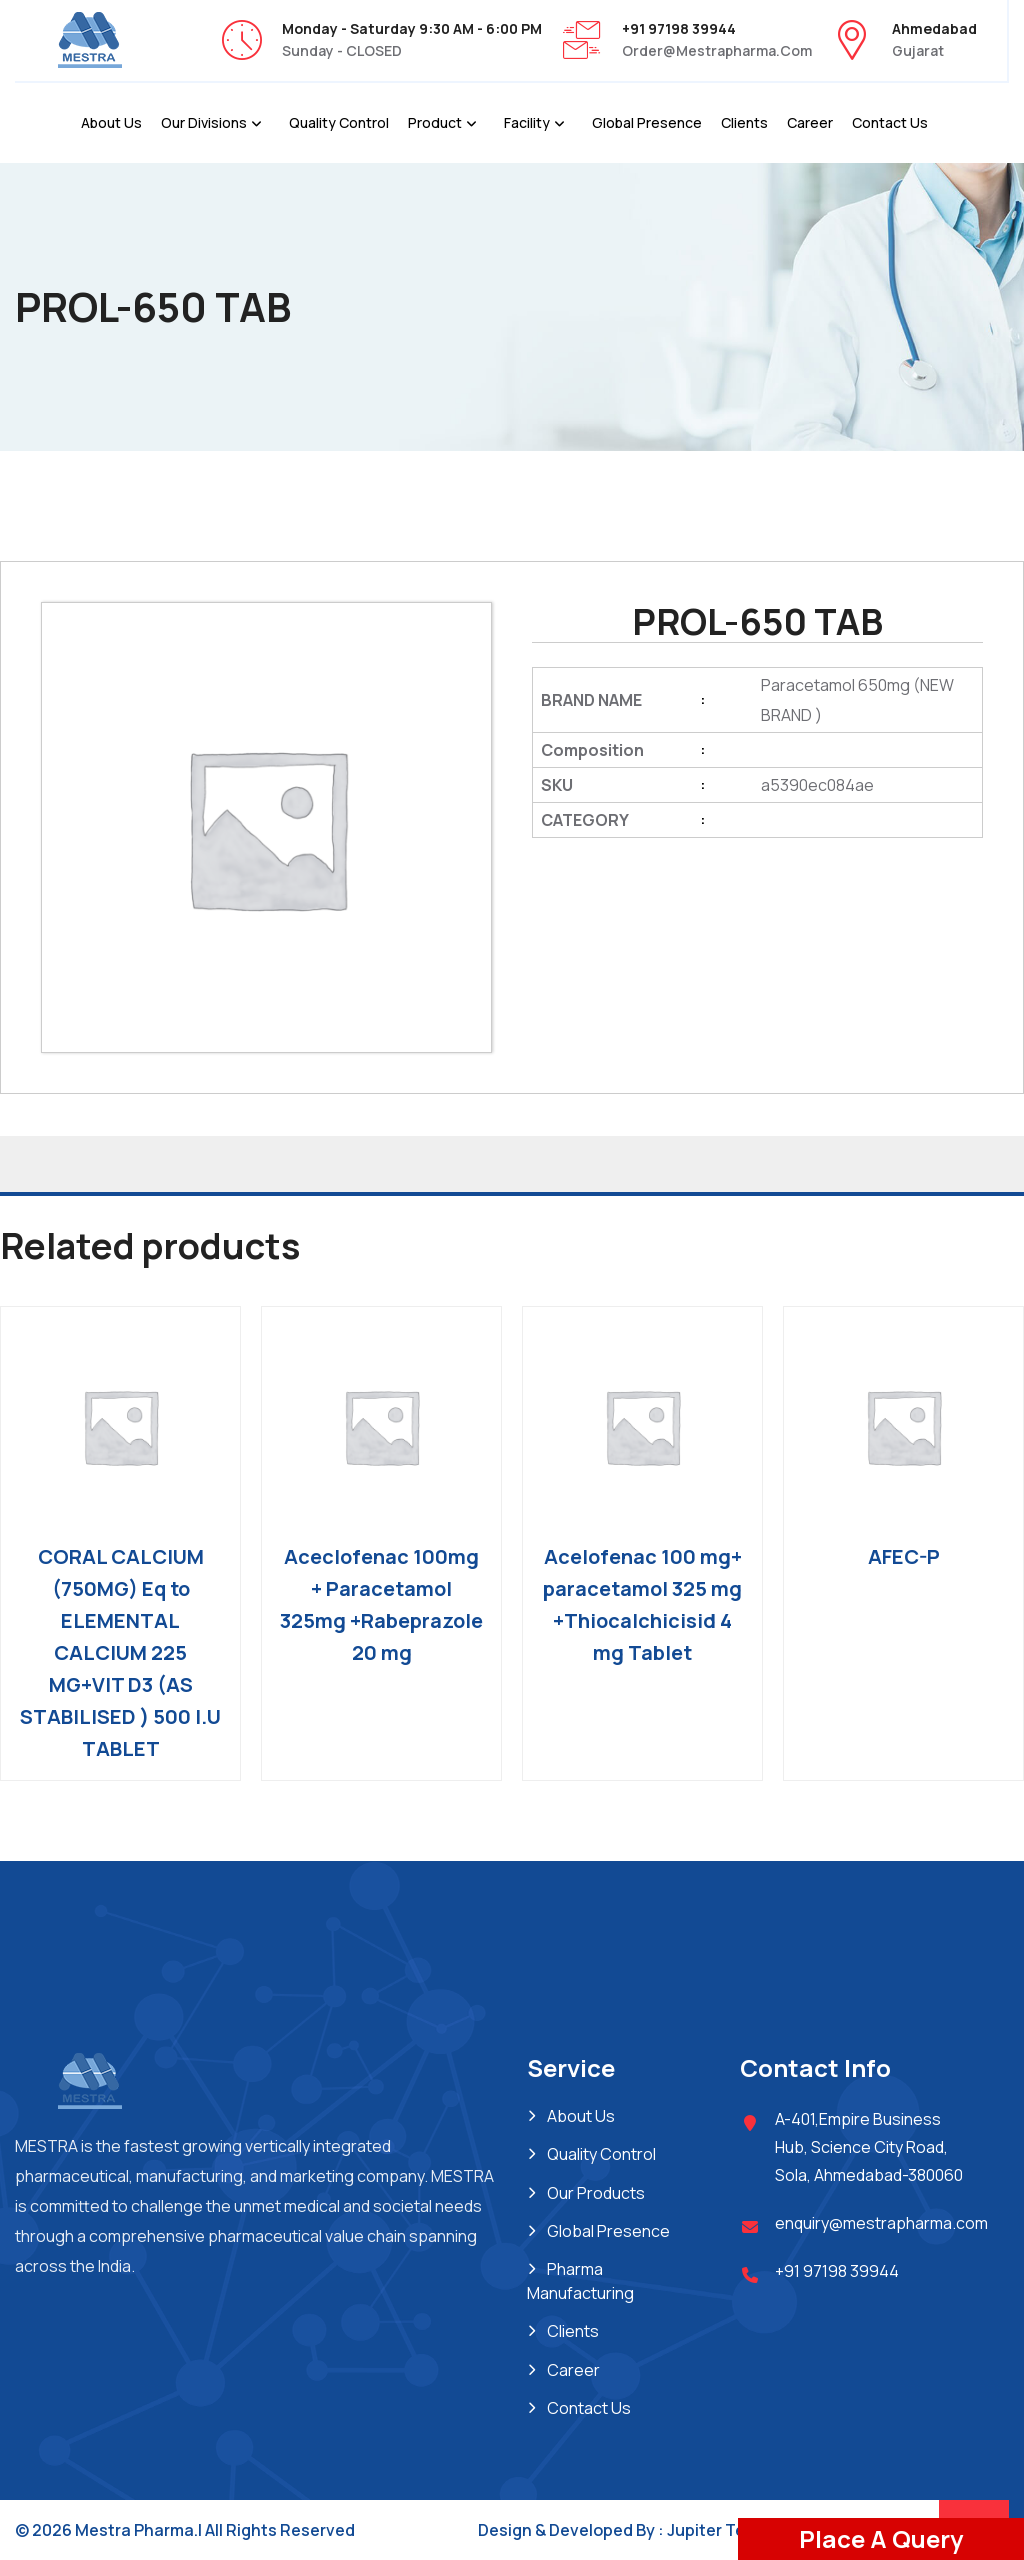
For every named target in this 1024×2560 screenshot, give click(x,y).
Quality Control (339, 122)
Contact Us (890, 122)
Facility (527, 122)
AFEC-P (904, 1556)
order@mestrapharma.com (717, 50)
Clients (744, 122)
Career (810, 122)
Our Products (596, 2193)
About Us (111, 122)
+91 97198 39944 (837, 2271)
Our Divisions (204, 122)
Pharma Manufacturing (580, 2280)
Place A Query (881, 2538)
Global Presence (647, 122)
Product (435, 122)
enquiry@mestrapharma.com (881, 2223)
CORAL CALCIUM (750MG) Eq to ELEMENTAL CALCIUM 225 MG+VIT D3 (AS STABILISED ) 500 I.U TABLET (120, 1652)
